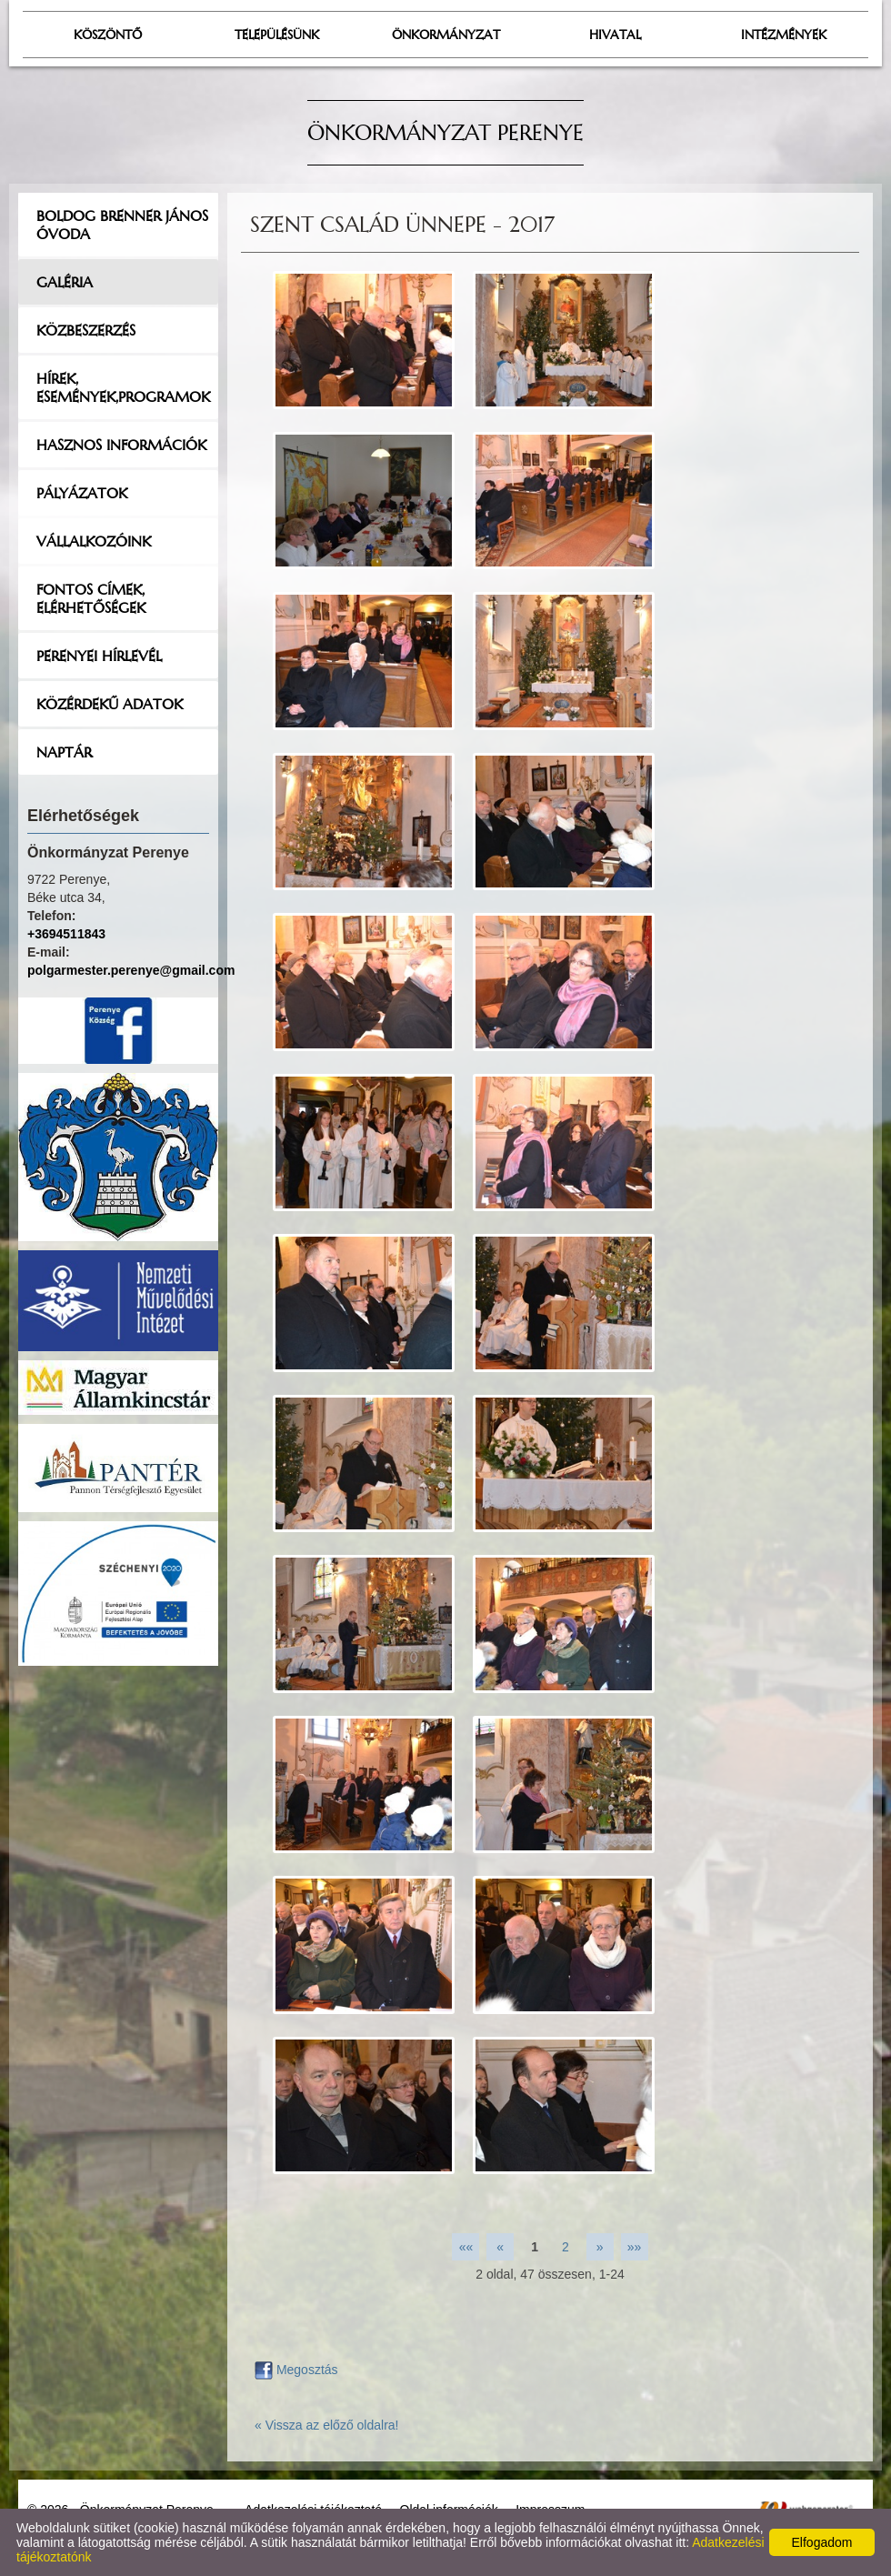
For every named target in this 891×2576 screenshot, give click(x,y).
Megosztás (296, 2369)
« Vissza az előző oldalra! (327, 2425)
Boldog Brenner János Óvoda (122, 224)
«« (466, 2247)
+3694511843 (66, 934)
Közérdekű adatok (109, 704)
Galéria (64, 282)
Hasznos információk (121, 445)
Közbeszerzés (85, 330)
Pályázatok (81, 493)
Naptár (64, 752)
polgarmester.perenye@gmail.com (131, 970)
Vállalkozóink (93, 541)
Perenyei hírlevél (99, 656)
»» (634, 2247)
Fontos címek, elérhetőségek (90, 598)
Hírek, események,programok (123, 387)
